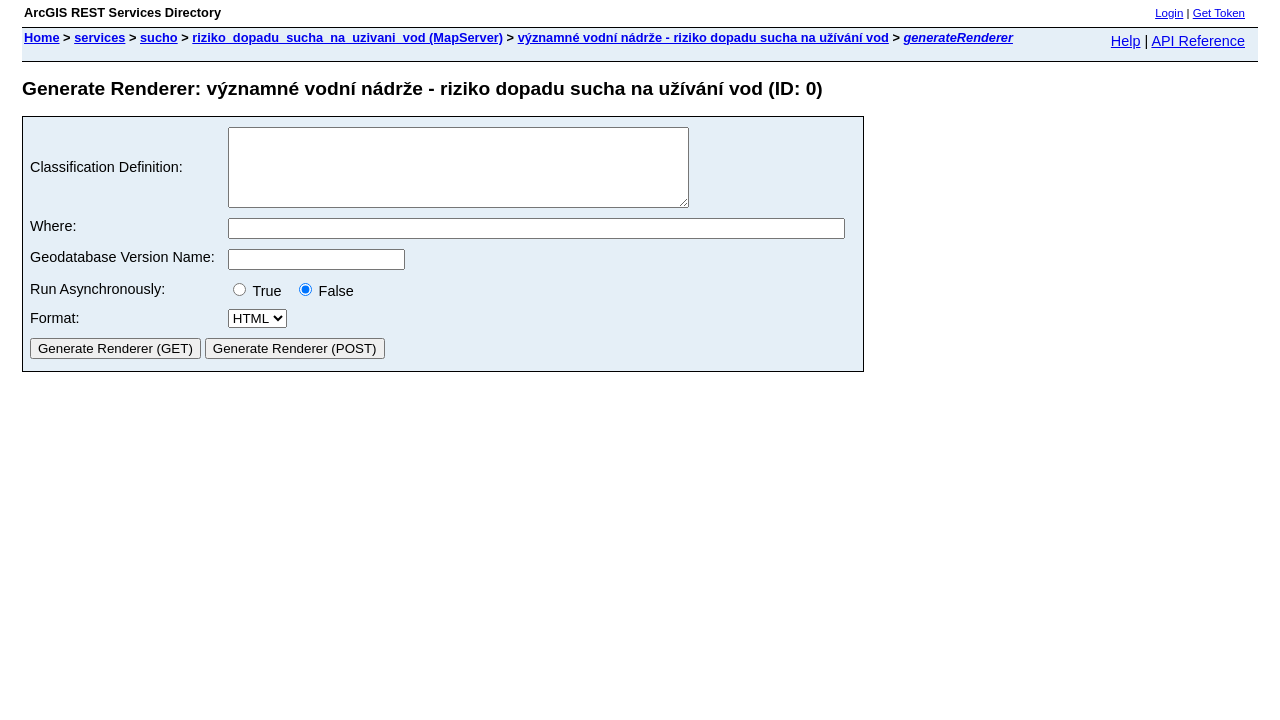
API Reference (1198, 41)
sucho (159, 37)
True (261, 306)
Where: (53, 241)
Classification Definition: (106, 175)
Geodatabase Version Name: (122, 272)
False (326, 306)
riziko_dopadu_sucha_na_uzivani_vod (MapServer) (347, 37)
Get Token (1219, 13)
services (99, 37)
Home (42, 37)
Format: (55, 333)
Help (1126, 41)
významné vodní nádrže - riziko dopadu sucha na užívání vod (703, 37)
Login (1169, 13)
